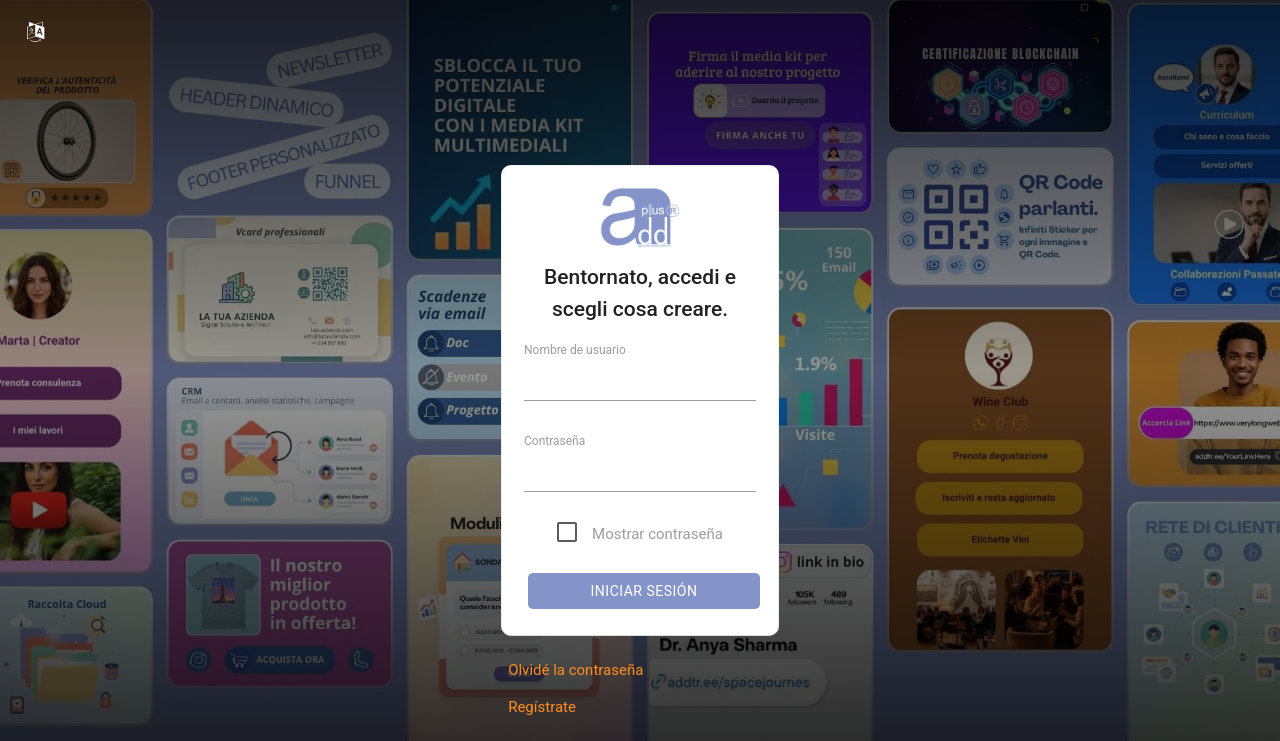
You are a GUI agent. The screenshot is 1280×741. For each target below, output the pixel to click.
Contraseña (554, 441)
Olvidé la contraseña (575, 670)
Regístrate (542, 707)
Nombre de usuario (575, 350)
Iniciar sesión (644, 591)
